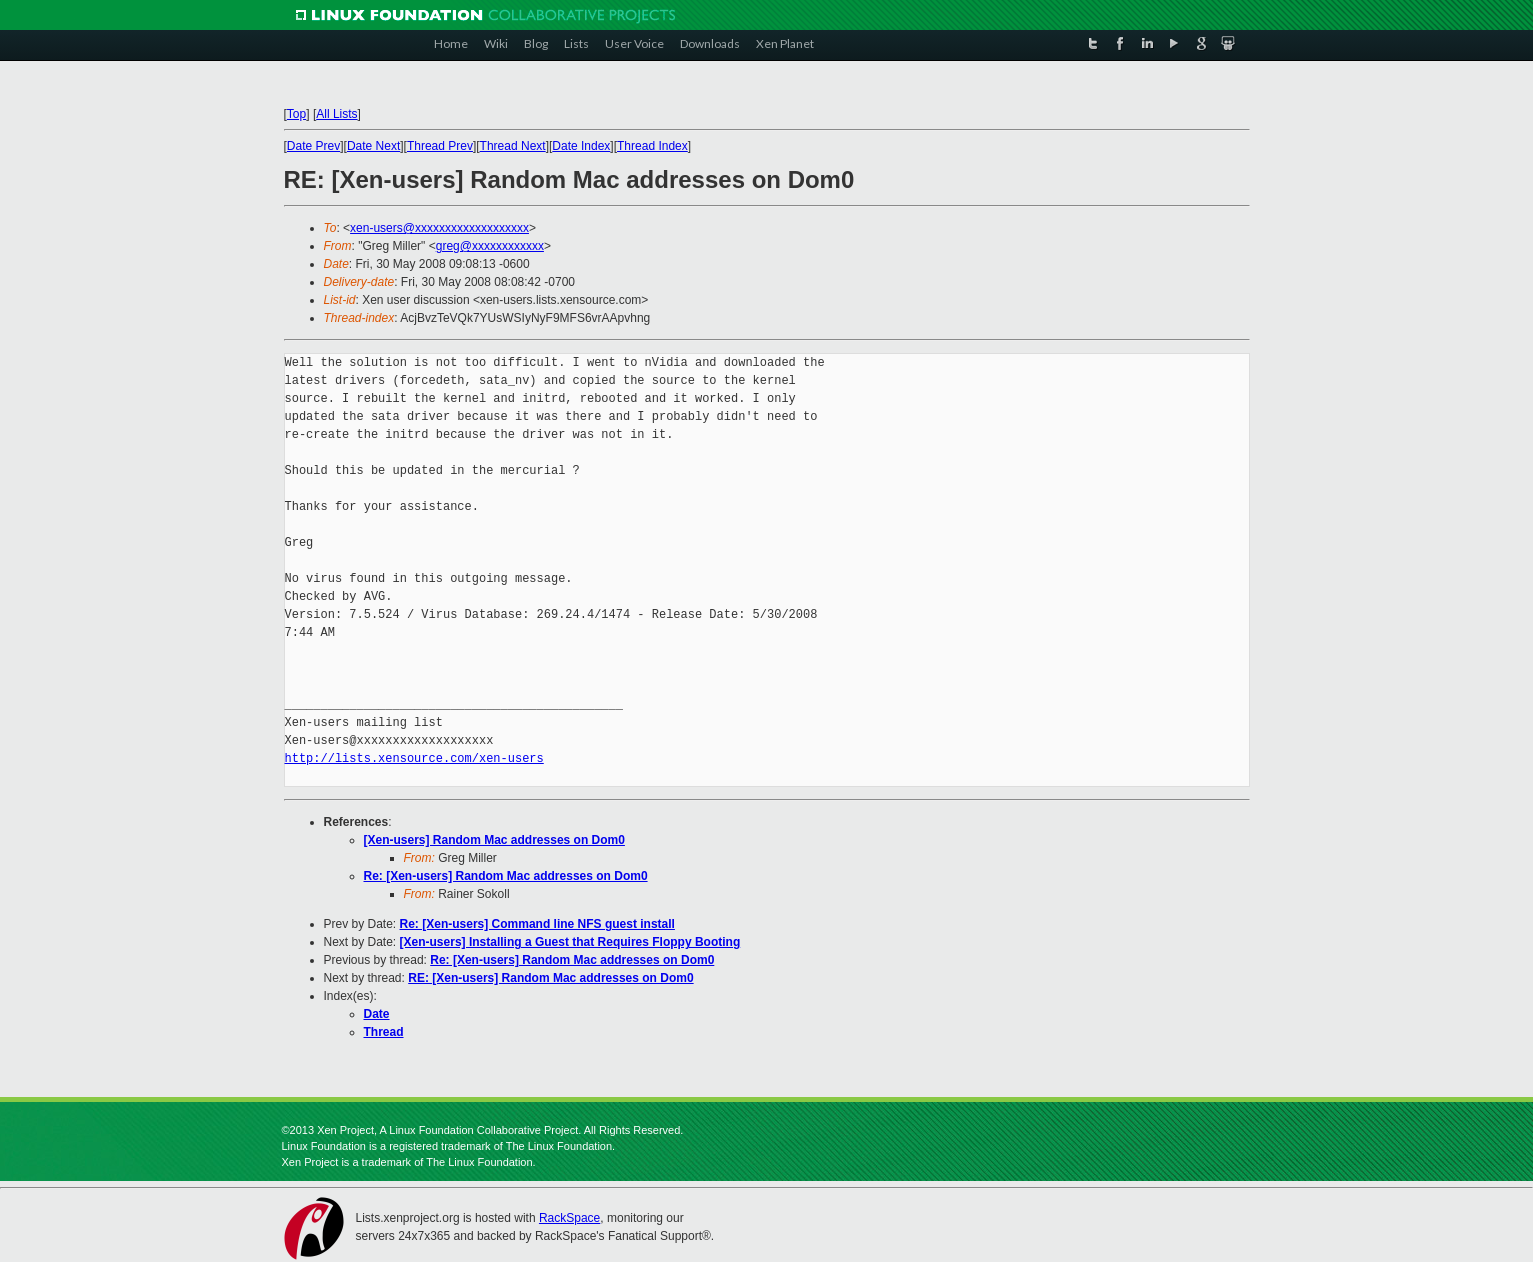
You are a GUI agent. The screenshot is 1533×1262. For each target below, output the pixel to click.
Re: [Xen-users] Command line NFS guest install (537, 924)
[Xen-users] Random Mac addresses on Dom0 (494, 840)
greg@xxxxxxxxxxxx (490, 246)
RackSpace (569, 1218)
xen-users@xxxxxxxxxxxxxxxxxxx (439, 228)
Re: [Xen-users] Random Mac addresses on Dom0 (506, 876)
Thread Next (513, 146)
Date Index (581, 146)
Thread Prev (440, 146)
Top (296, 114)
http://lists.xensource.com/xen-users (414, 758)
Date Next (373, 146)
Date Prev (313, 146)
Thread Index (652, 146)
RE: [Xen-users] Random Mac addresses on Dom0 (550, 978)
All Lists (336, 114)
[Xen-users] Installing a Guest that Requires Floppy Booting (570, 942)
